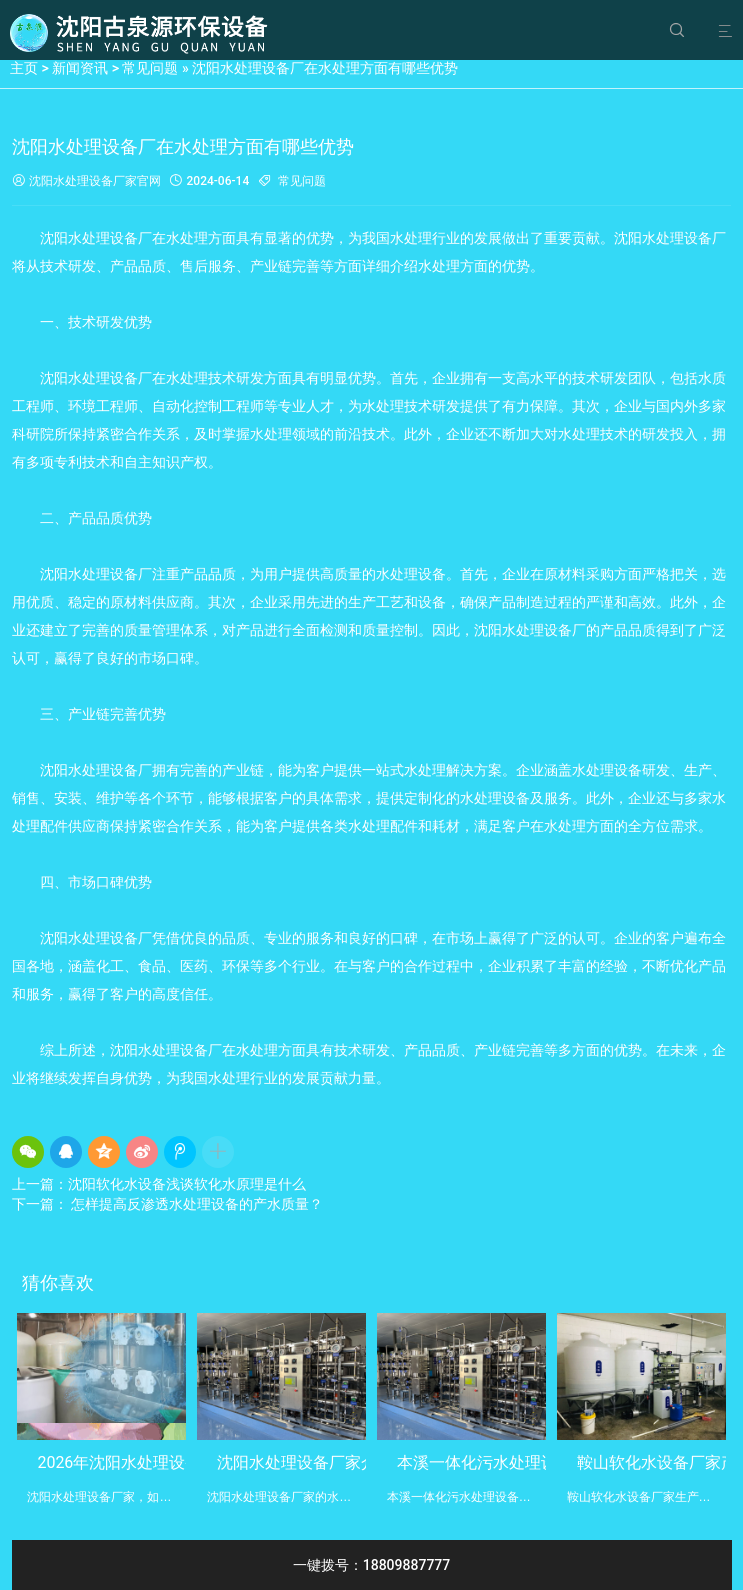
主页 (24, 68)
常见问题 (150, 68)
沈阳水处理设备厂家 (74, 181)
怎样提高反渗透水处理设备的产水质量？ (195, 1204)
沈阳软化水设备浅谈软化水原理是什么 (187, 1184)
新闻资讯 (80, 68)
